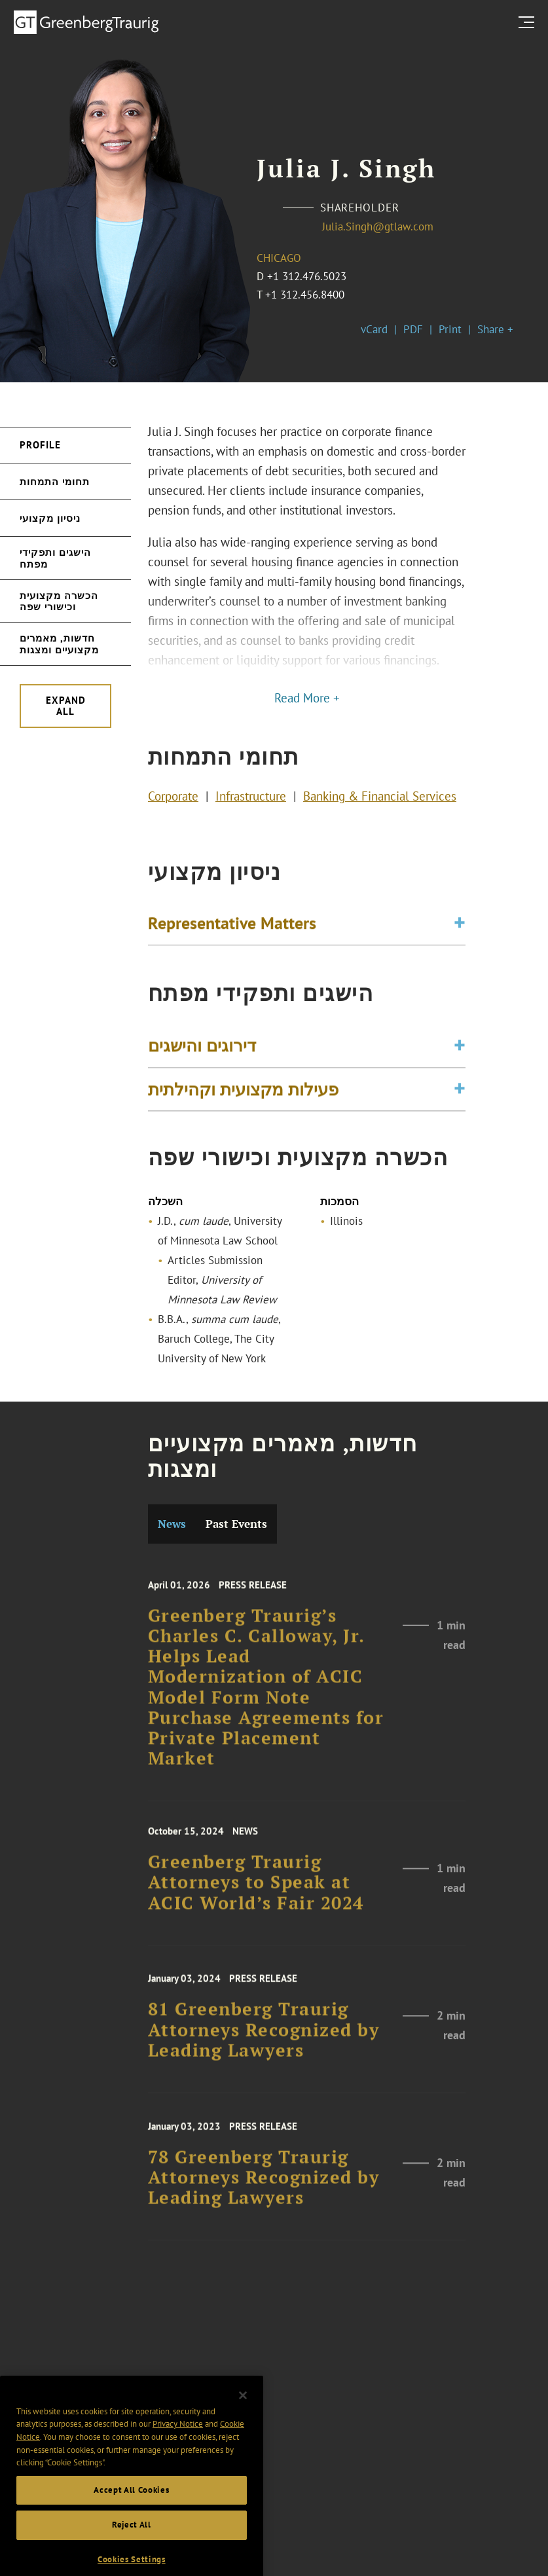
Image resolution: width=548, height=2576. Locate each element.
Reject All (131, 2549)
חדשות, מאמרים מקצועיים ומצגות (59, 643)
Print (450, 329)
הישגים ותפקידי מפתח (55, 558)
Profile (40, 445)
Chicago (279, 258)
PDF (413, 329)
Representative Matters (232, 926)
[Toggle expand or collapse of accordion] (460, 927)
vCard (374, 329)
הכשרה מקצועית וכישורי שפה (59, 601)
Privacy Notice (178, 2448)
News (172, 1523)
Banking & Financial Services (379, 799)
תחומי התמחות (55, 481)
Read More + (307, 698)
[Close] (243, 2419)
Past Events (236, 1523)
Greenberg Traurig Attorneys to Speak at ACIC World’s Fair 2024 (256, 1895)
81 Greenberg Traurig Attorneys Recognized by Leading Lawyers (264, 2042)
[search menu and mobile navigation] (529, 22)
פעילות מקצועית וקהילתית (243, 1096)
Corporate (173, 799)
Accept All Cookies (131, 2514)
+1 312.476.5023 (306, 276)
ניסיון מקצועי (50, 518)
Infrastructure (250, 799)
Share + (495, 329)
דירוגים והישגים (202, 1053)
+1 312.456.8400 (304, 294)
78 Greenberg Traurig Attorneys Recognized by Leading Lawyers (264, 2190)
